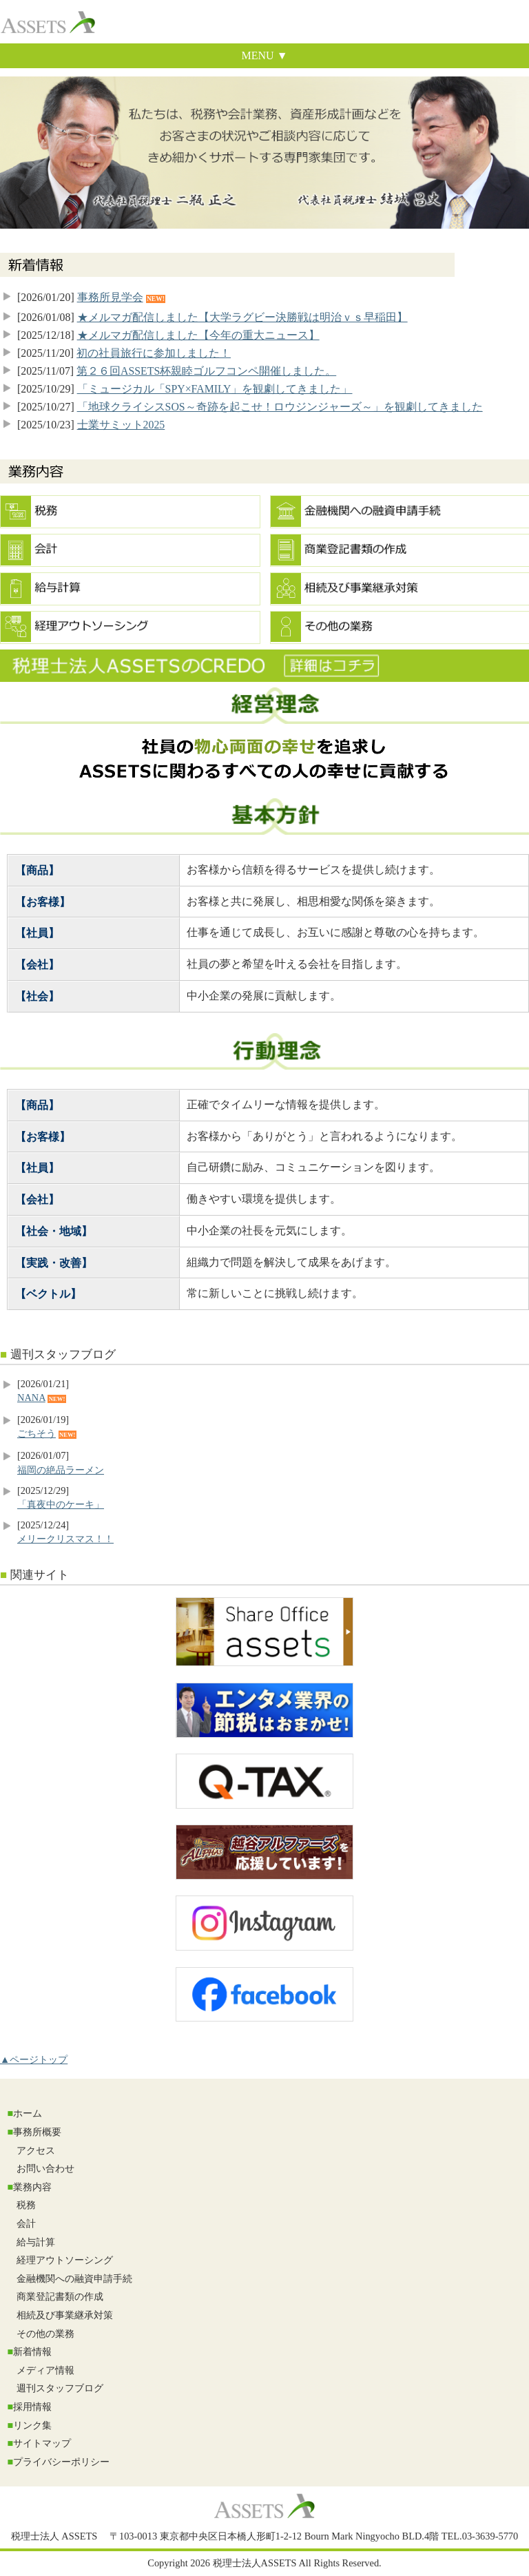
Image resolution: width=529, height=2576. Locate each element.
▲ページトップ (34, 2059)
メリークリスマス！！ (65, 1538)
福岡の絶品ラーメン (60, 1469)
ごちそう (36, 1433)
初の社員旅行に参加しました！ (153, 353)
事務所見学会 (110, 297)
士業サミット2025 (121, 424)
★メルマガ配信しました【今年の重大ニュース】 (198, 335)
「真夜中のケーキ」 (60, 1504)
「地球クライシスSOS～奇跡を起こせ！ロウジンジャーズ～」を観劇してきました (280, 407)
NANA (31, 1397)
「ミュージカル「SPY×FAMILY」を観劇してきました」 (215, 389)
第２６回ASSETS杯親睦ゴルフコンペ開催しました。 (206, 371)
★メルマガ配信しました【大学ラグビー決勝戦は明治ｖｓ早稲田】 (242, 317)
